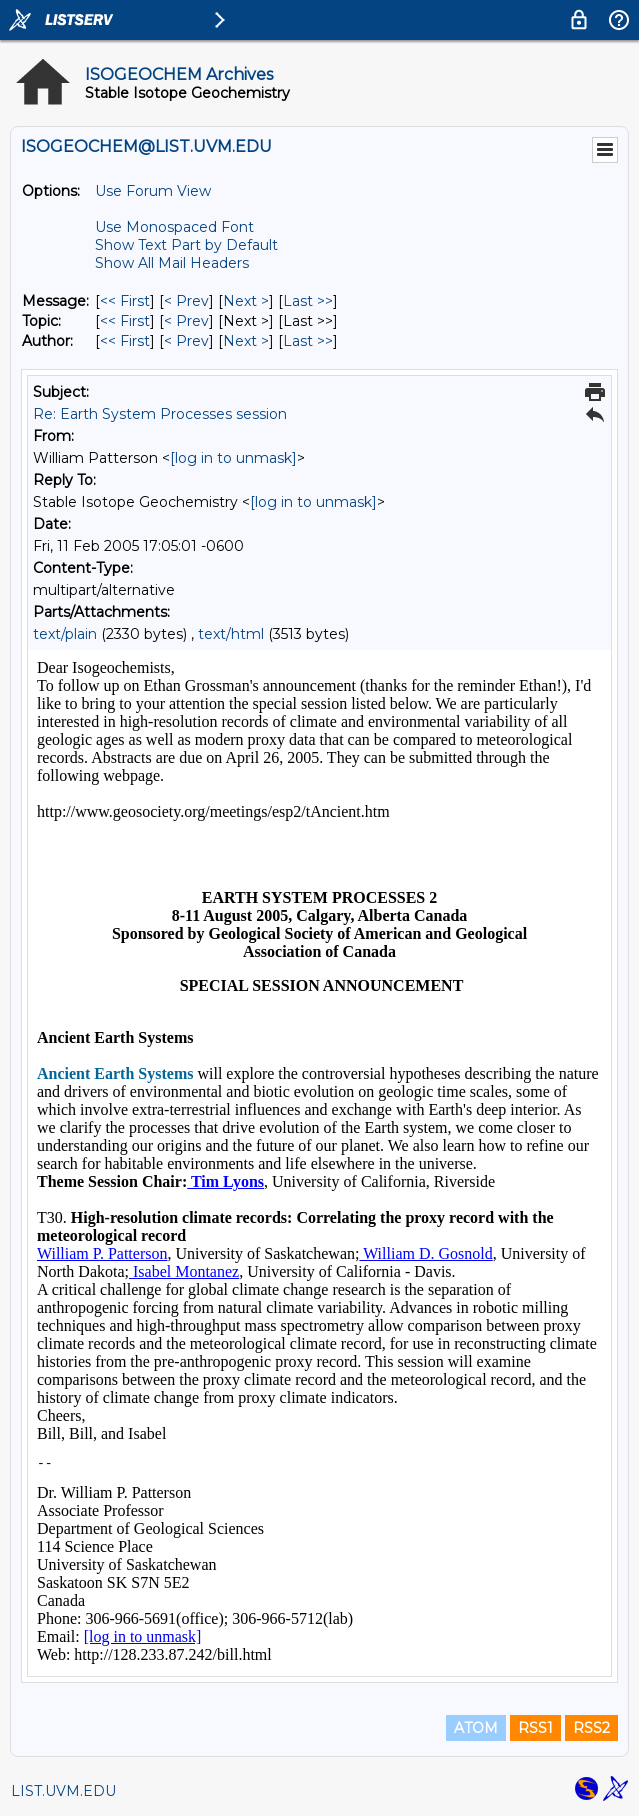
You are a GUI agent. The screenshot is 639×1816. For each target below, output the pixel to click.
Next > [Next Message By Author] (246, 341)
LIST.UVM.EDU (63, 1791)
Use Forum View (153, 191)
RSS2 (591, 1728)
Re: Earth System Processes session (160, 414)
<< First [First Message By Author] (125, 341)
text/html (231, 634)
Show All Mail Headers (172, 263)
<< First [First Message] (125, 301)
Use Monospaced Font (174, 227)
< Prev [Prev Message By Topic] (186, 321)
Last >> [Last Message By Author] (308, 341)
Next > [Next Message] (246, 301)
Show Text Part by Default (186, 245)
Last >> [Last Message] (308, 301)
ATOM (476, 1728)
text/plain (65, 634)
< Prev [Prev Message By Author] (186, 341)
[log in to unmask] (233, 458)
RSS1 (535, 1728)
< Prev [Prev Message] (186, 301)
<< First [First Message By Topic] (125, 321)
